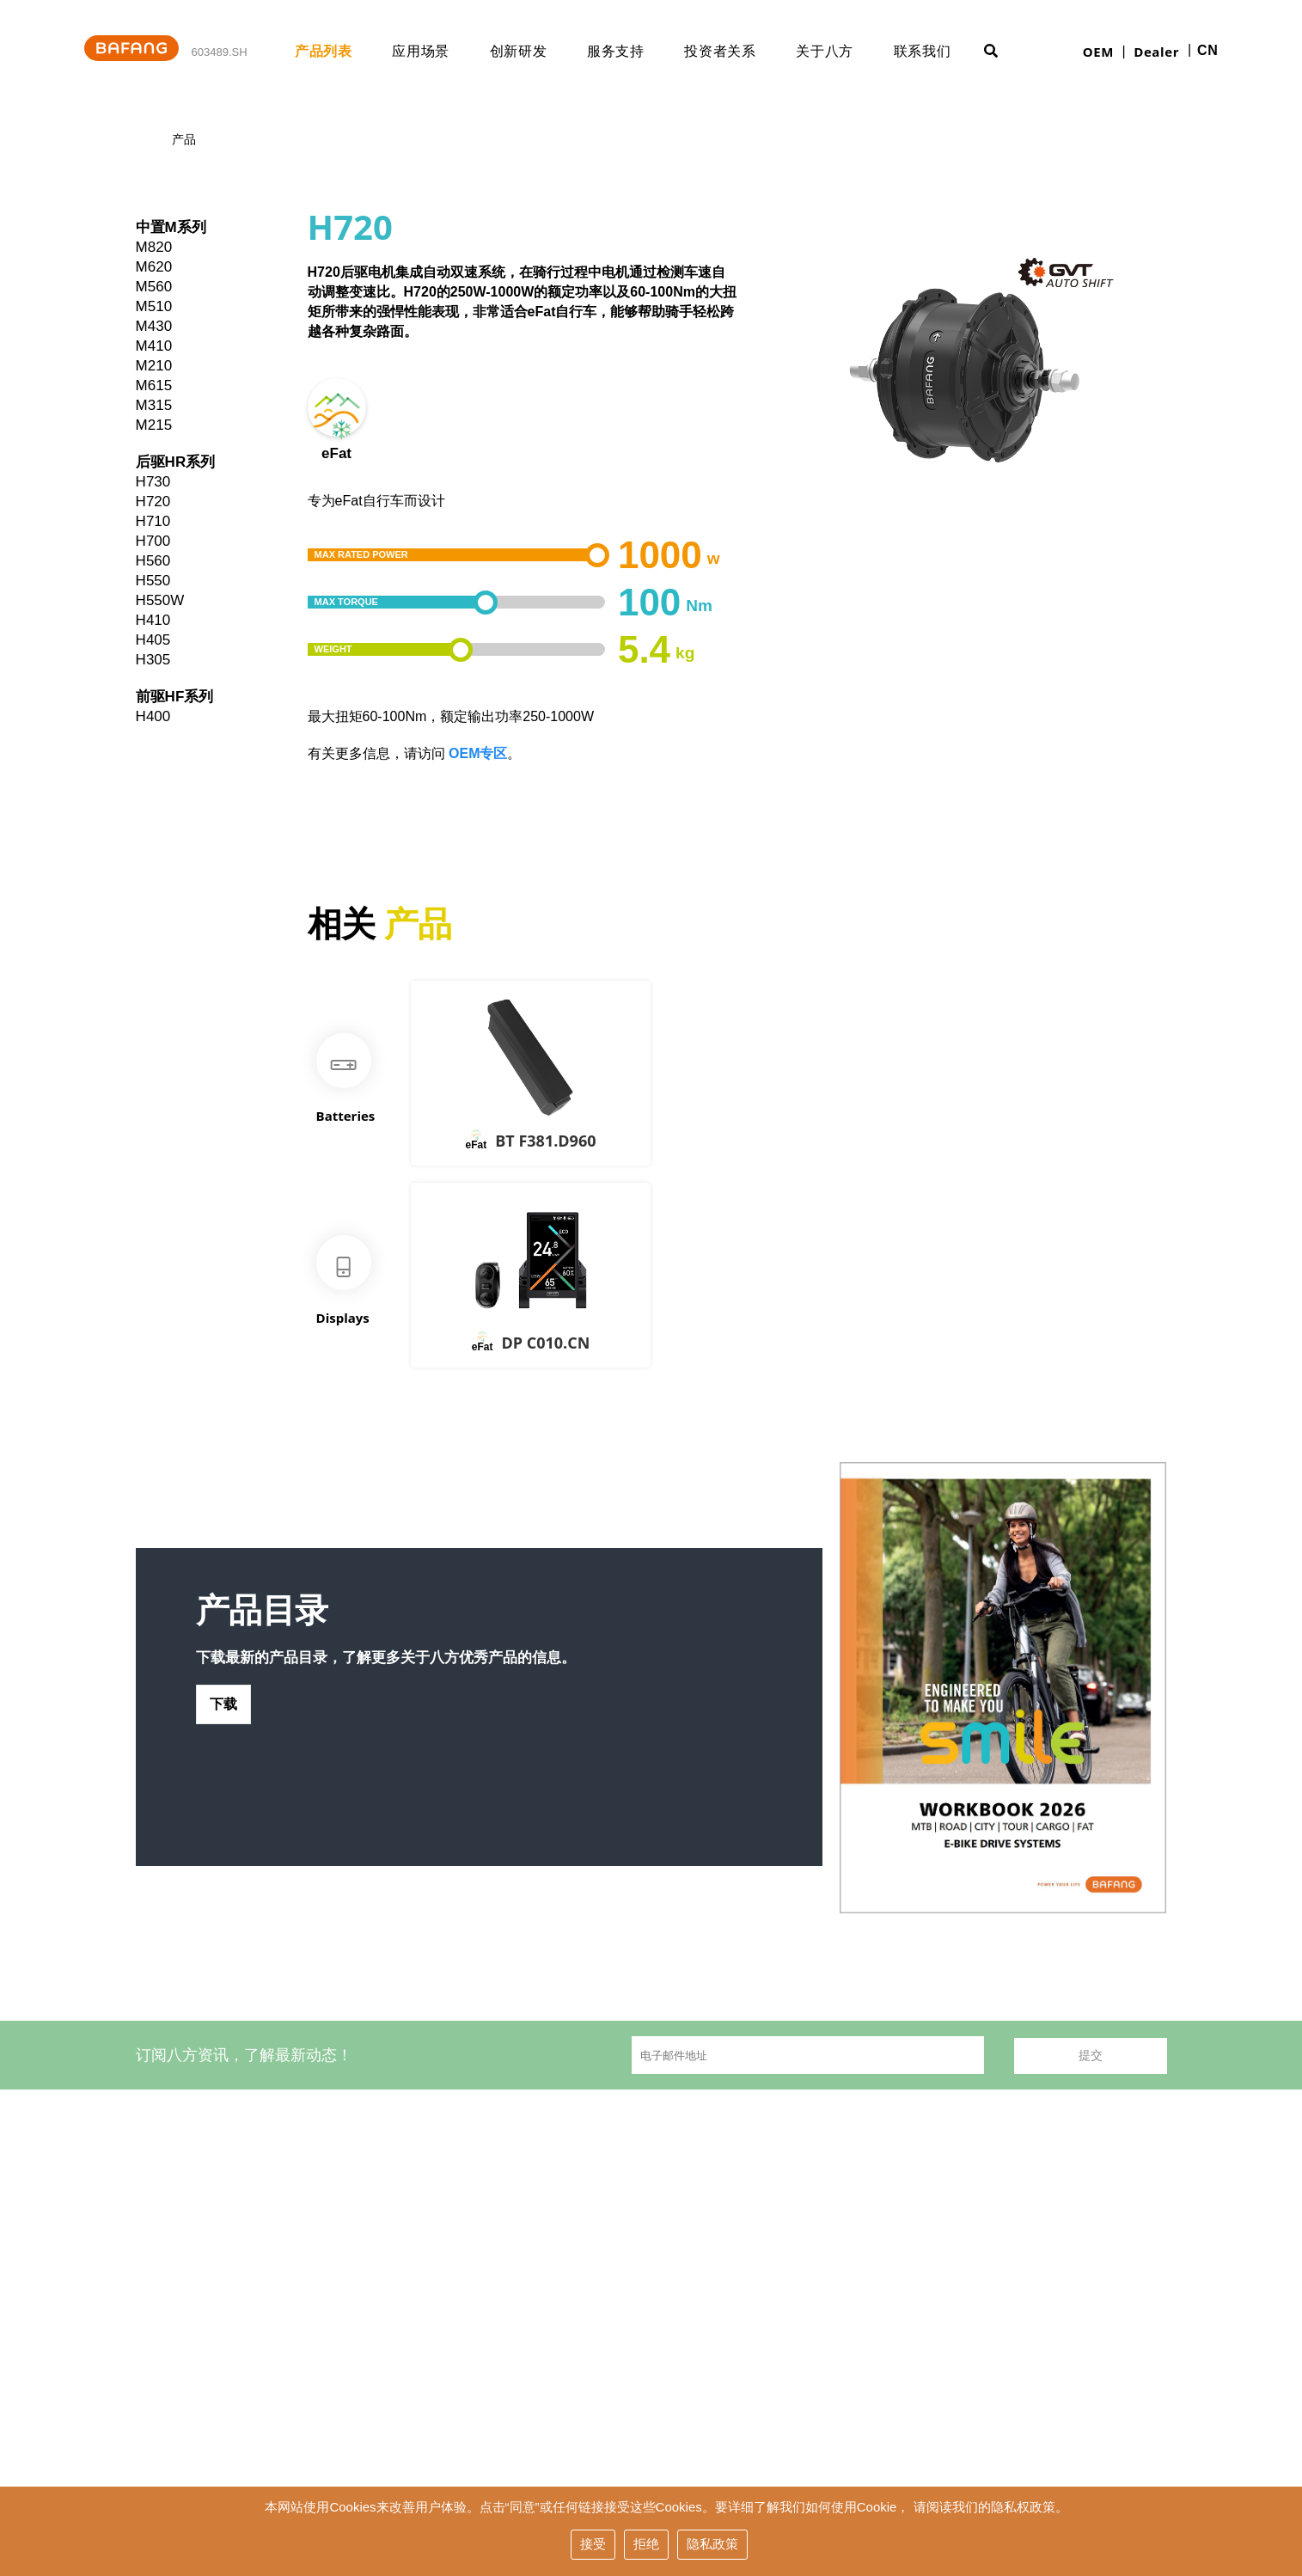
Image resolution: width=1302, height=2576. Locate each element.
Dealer (1156, 51)
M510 (154, 306)
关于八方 (842, 50)
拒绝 (646, 2545)
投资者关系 (737, 50)
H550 (153, 580)
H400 (153, 716)
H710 (153, 521)
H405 (153, 640)
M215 (154, 425)
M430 (154, 326)
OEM (1098, 51)
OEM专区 (478, 753)
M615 (154, 385)
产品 (184, 139)
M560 (154, 286)
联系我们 (940, 50)
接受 (593, 2545)
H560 (153, 561)
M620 (154, 267)
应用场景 (438, 50)
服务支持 (633, 50)
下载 (224, 1721)
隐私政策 (712, 2545)
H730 (153, 482)
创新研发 (536, 50)
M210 (154, 366)
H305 (153, 660)
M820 (154, 247)
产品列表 (341, 50)
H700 (153, 541)
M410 (154, 346)
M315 (154, 405)
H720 (153, 501)
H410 (153, 620)
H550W (160, 600)
